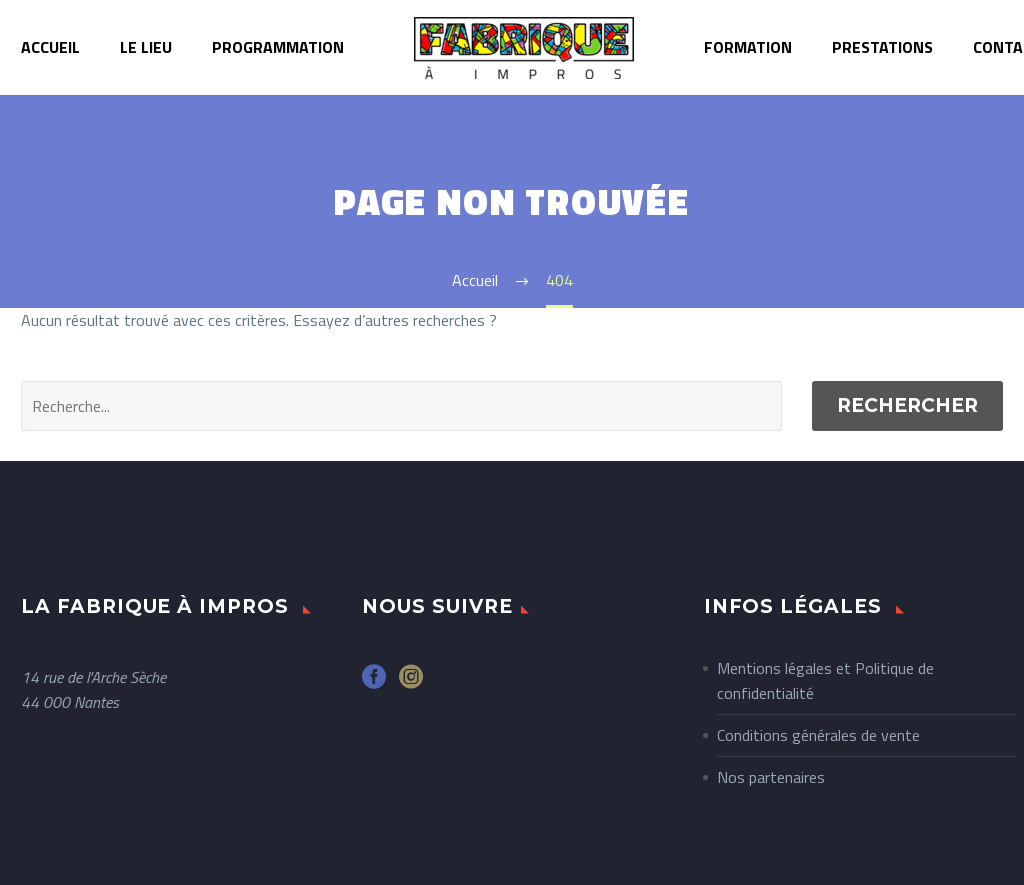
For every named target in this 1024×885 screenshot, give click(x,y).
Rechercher (907, 405)
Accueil (50, 47)
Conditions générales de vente (818, 735)
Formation (748, 47)
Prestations (882, 47)
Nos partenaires (771, 777)
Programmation (278, 47)
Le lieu (146, 47)
